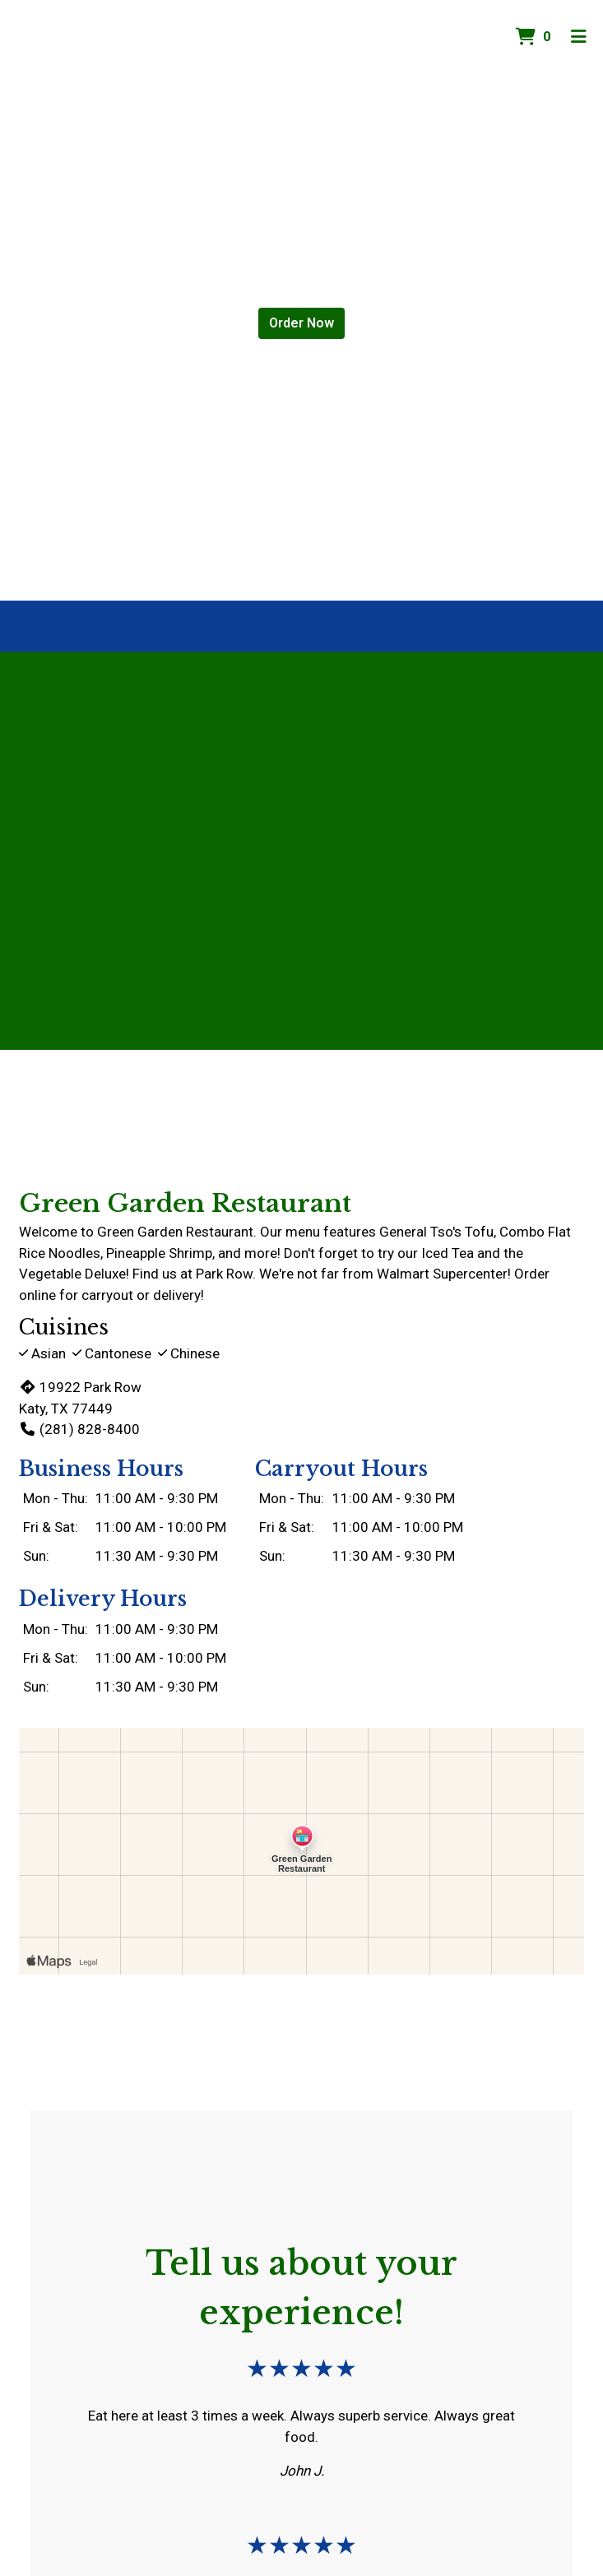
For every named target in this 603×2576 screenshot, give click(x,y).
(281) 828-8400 (79, 1429)
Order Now (301, 323)
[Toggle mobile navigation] (578, 37)
